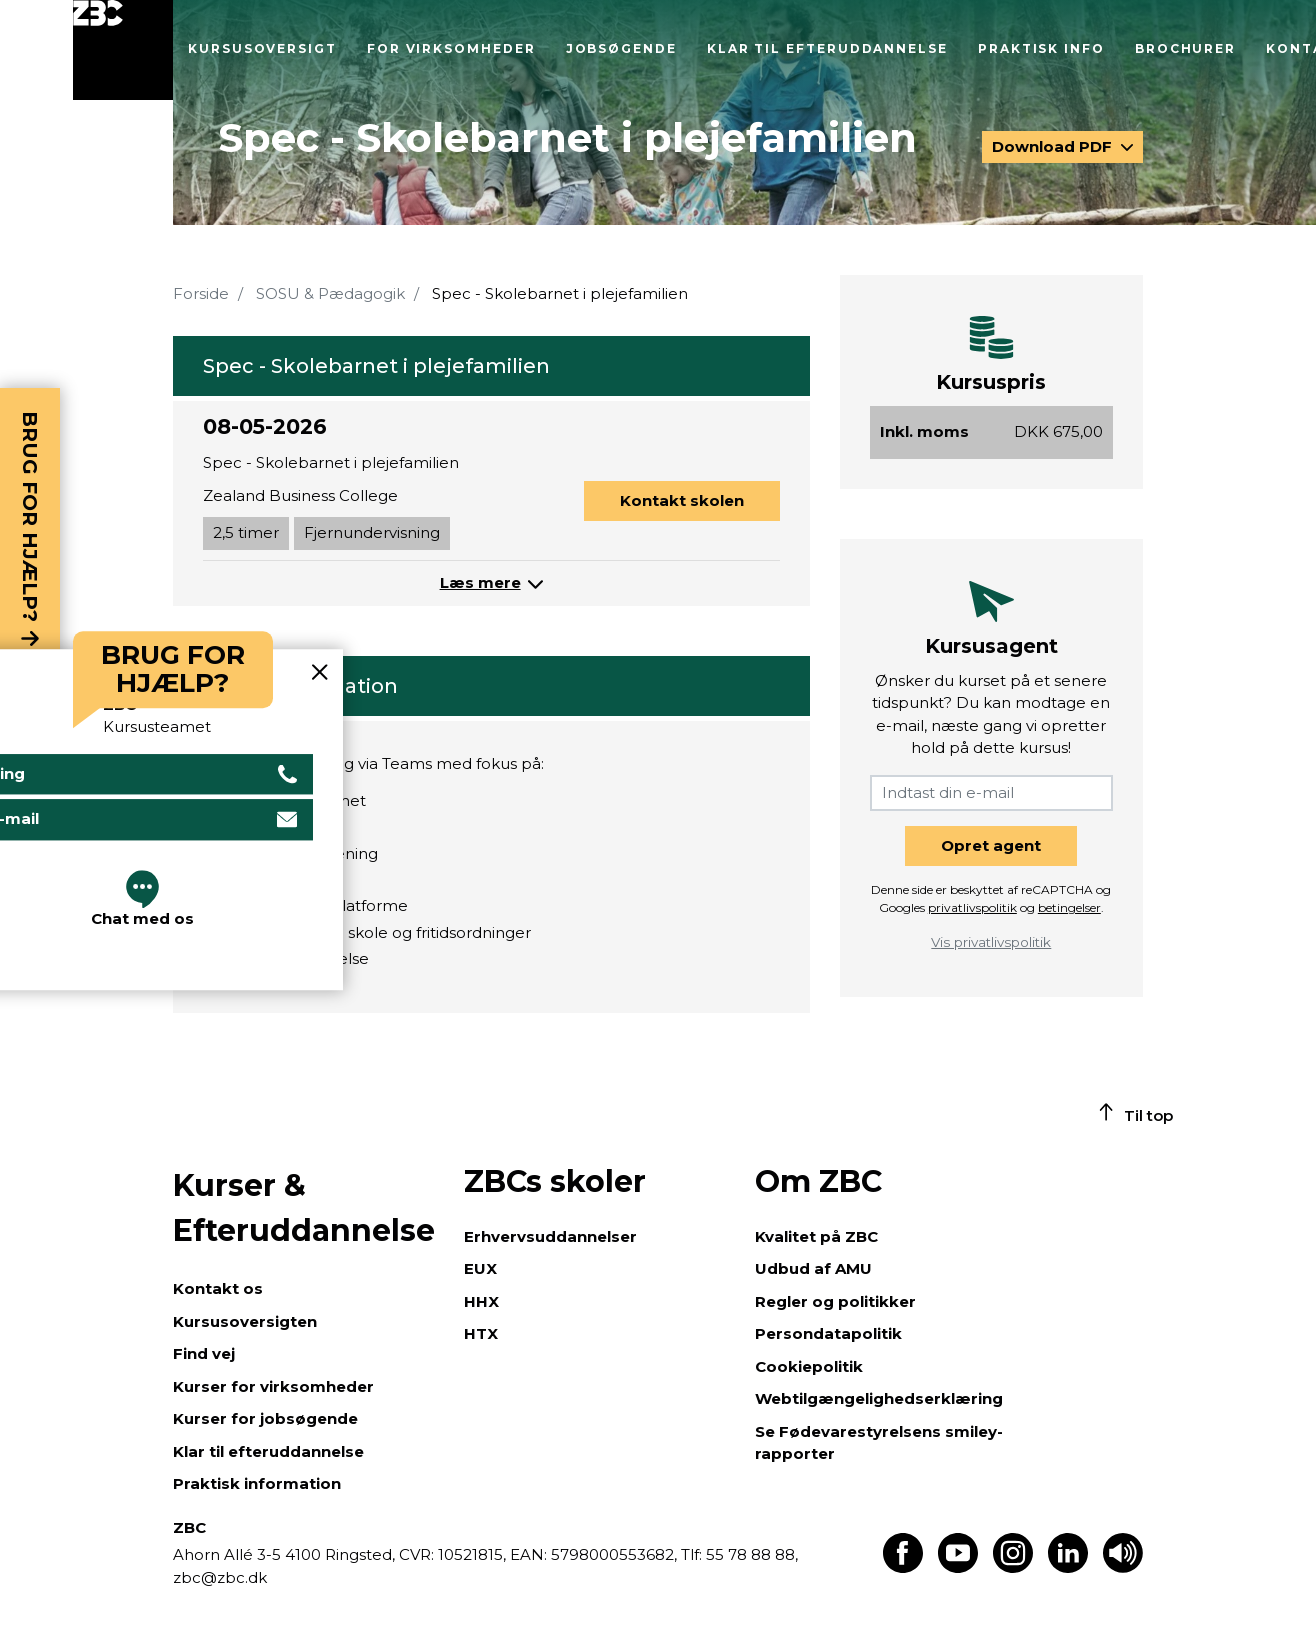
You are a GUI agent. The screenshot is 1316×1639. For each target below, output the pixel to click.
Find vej (204, 1353)
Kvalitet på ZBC (816, 1236)
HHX (481, 1301)
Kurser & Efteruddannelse (304, 1208)
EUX (480, 1268)
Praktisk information (257, 1483)
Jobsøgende (621, 48)
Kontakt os (218, 1288)
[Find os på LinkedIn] (1068, 1567)
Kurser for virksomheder (273, 1386)
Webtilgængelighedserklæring (879, 1398)
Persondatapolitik (828, 1333)
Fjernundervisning (372, 532)
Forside (201, 293)
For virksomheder (451, 48)
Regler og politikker (835, 1301)
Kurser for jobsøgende (265, 1418)
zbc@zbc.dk (220, 1577)
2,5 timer (246, 532)
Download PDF (1054, 146)
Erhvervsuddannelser (550, 1236)
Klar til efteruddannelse (827, 48)
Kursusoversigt (262, 48)
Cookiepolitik (809, 1366)
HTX (481, 1333)
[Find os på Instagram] (1013, 1567)
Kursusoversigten (245, 1321)
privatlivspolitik (972, 907)
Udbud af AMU (813, 1268)
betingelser (1069, 907)
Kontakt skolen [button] (682, 500)
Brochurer (1185, 48)
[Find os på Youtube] (958, 1567)
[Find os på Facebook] (903, 1567)
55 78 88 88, (750, 1554)
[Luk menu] (123, 50)
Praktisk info (1041, 48)
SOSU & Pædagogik (330, 293)
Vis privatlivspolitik (991, 942)
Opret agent (991, 845)
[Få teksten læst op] (1123, 1567)
